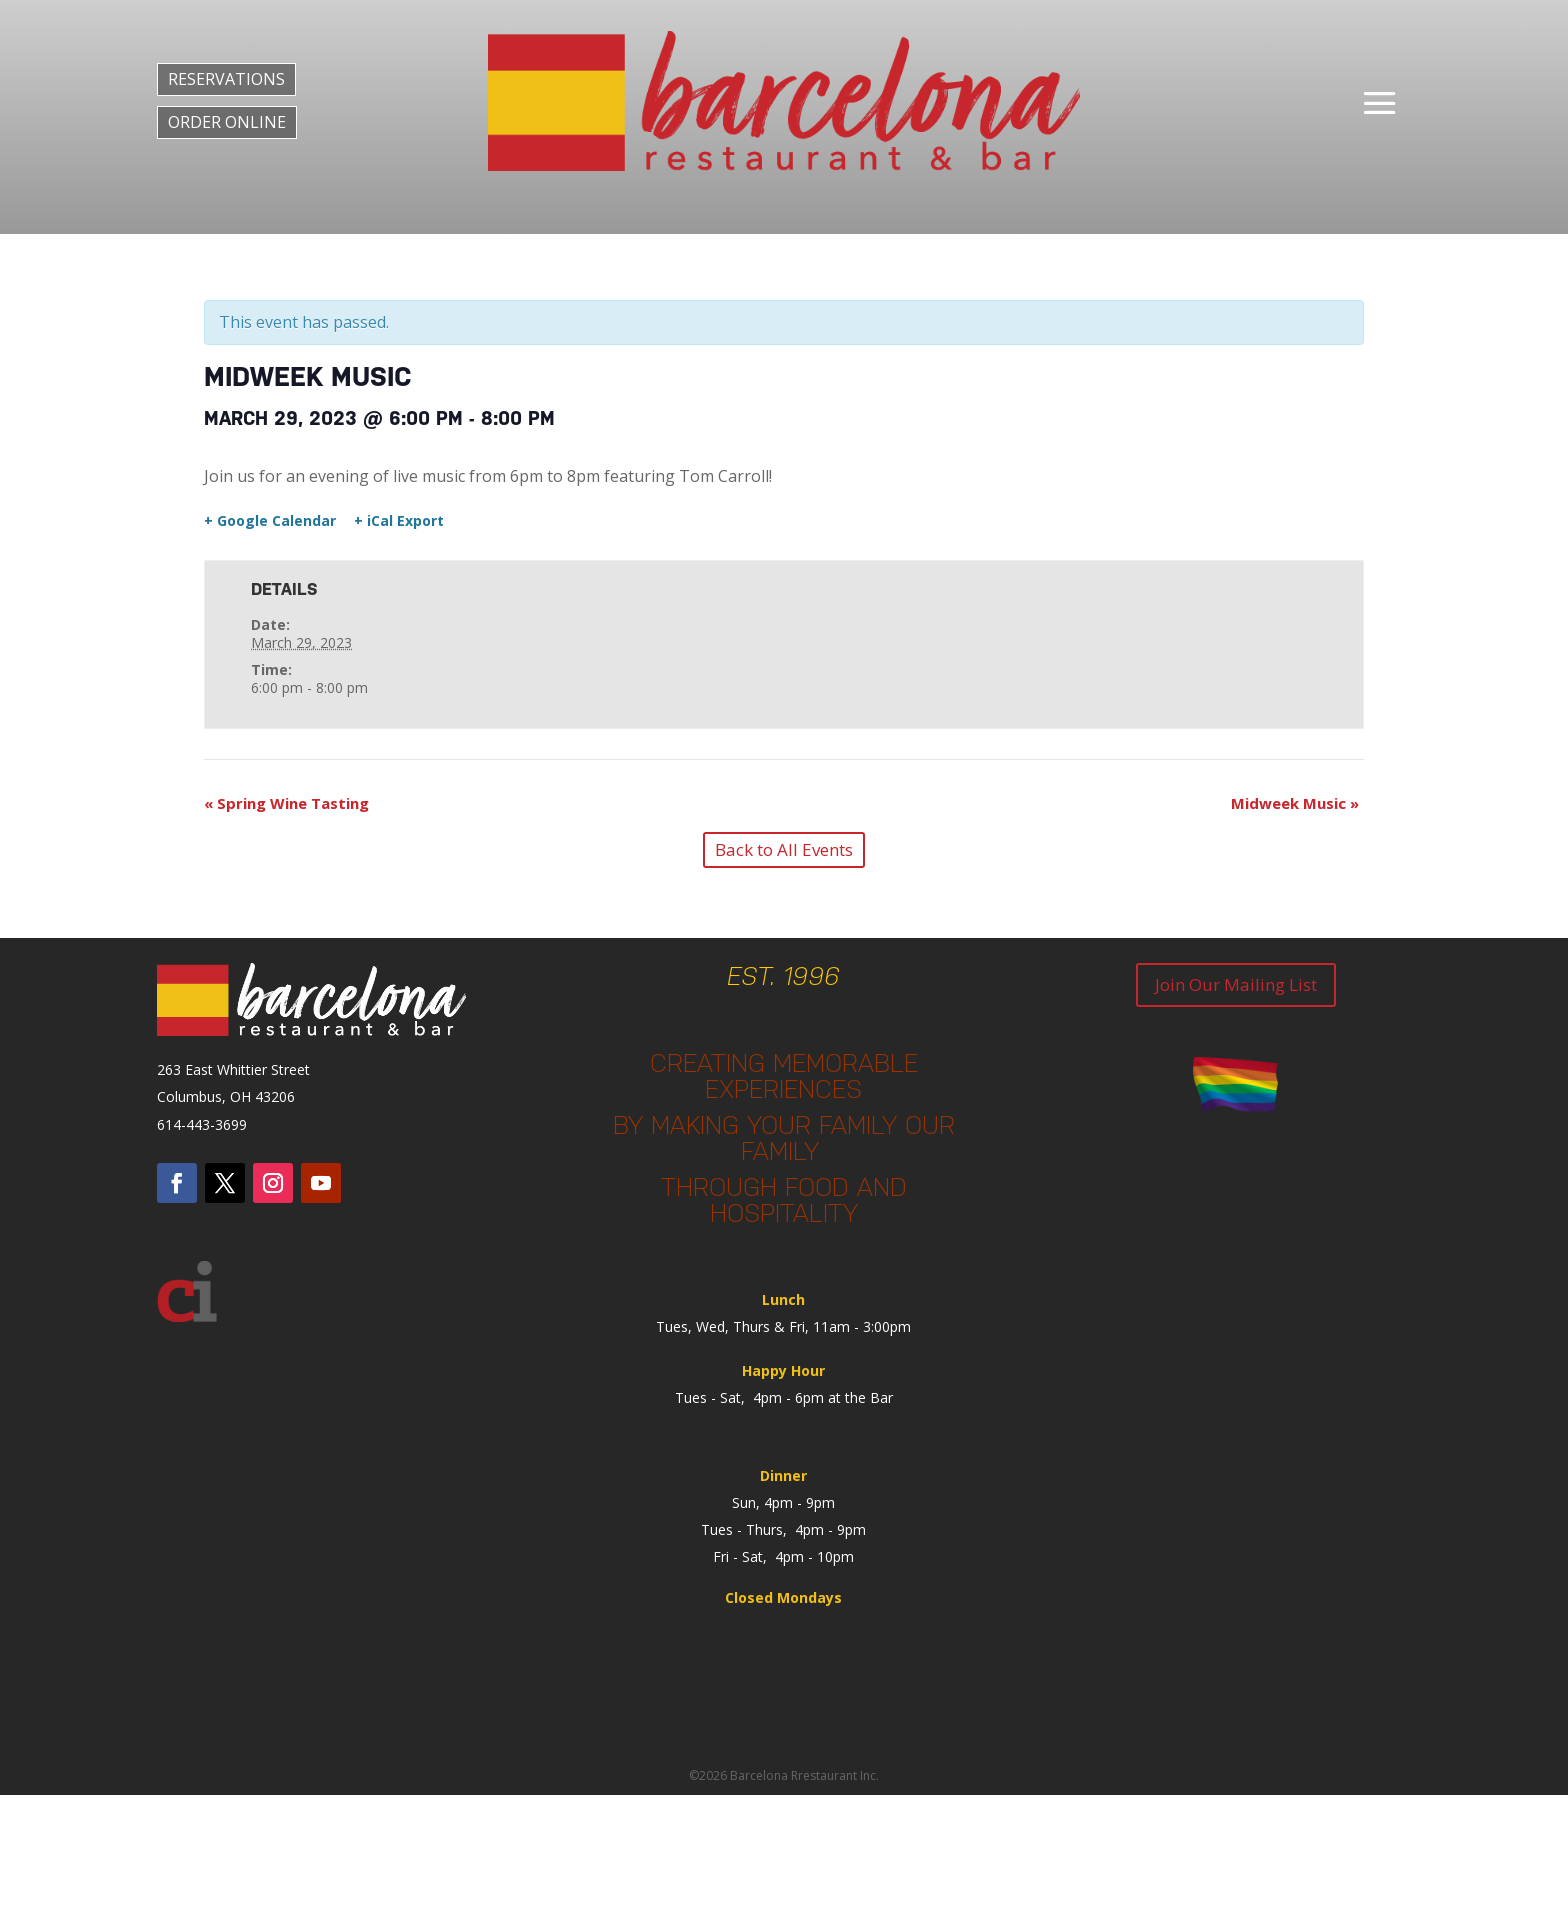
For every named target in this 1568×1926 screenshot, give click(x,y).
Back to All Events (784, 849)
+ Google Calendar (270, 521)
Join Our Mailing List (1236, 984)
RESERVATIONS (226, 79)
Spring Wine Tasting (286, 803)
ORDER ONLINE (227, 122)
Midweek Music (1295, 803)
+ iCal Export (399, 521)
